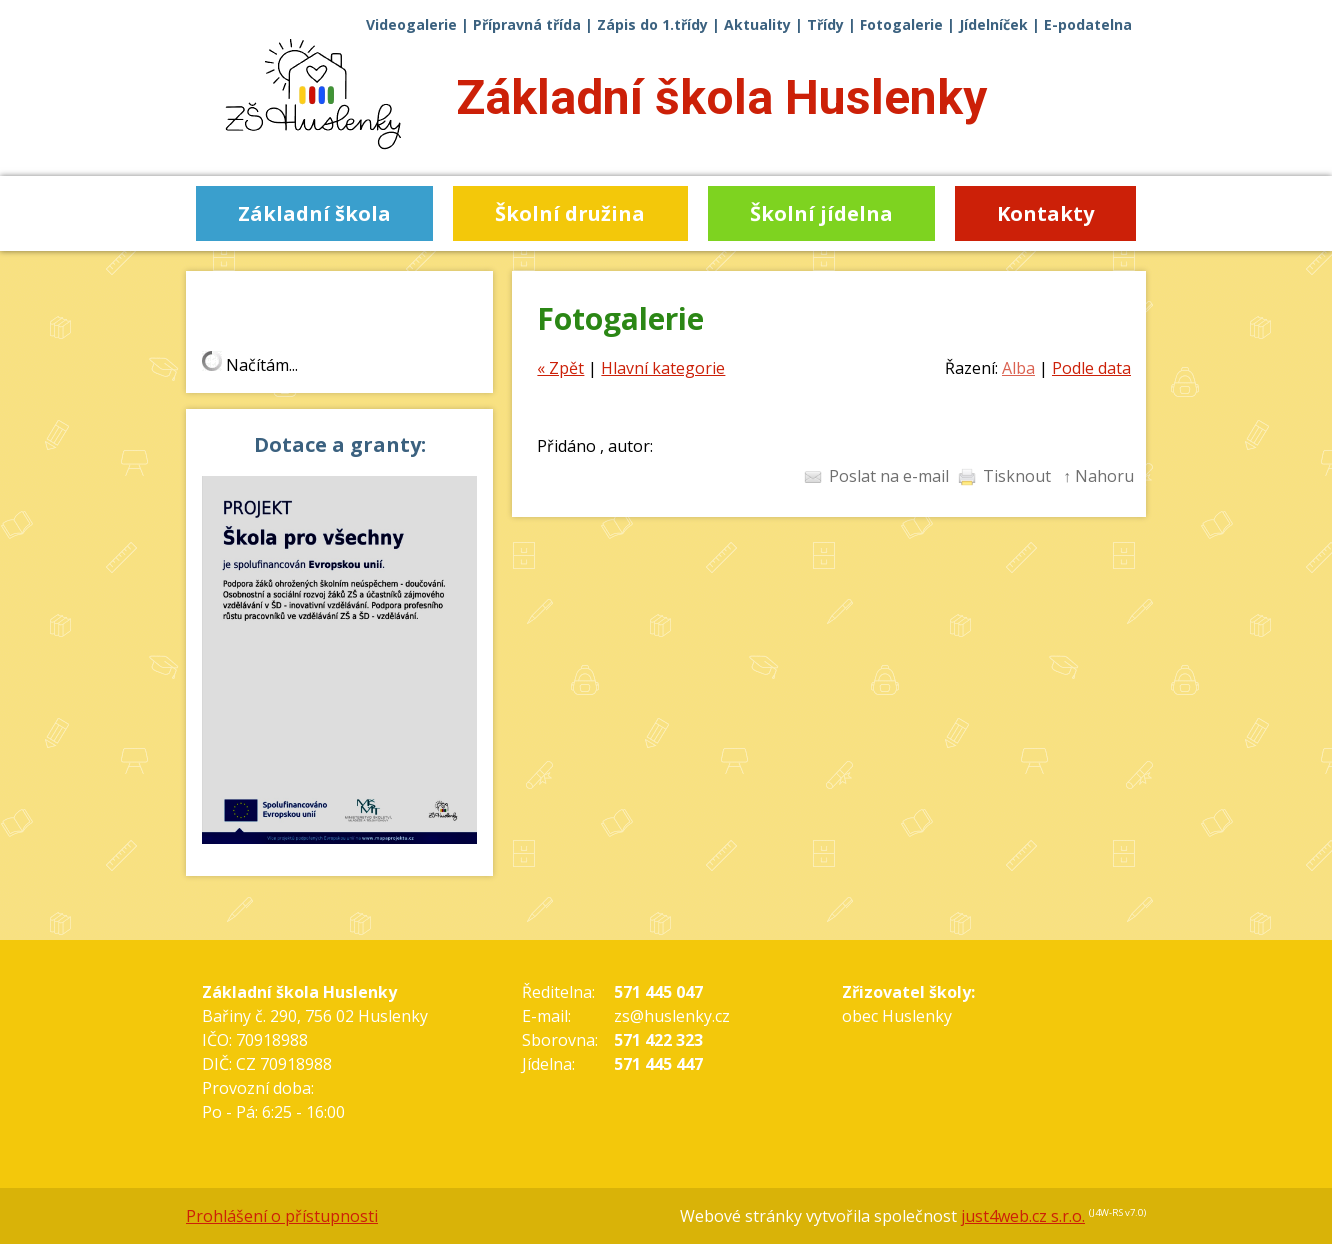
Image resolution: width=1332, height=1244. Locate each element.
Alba (1018, 368)
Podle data (1091, 368)
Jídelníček (993, 24)
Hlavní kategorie (663, 368)
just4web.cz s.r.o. (1023, 1216)
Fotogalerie (901, 24)
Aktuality (757, 24)
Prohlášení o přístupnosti (282, 1216)
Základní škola (721, 97)
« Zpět (560, 368)
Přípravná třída (527, 24)
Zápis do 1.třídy (652, 24)
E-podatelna (1088, 24)
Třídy (825, 24)
